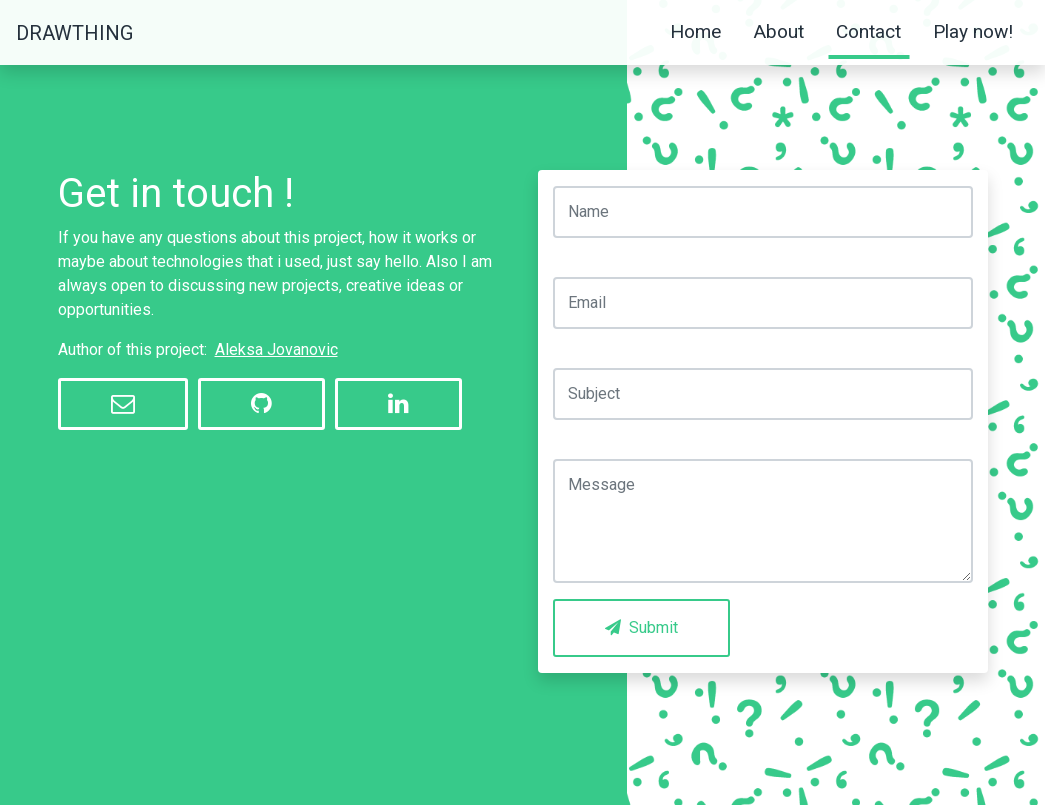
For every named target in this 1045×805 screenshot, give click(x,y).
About (778, 31)
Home (695, 31)
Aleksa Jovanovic (276, 349)
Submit (641, 627)
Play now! (973, 31)
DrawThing (74, 33)
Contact (868, 31)
